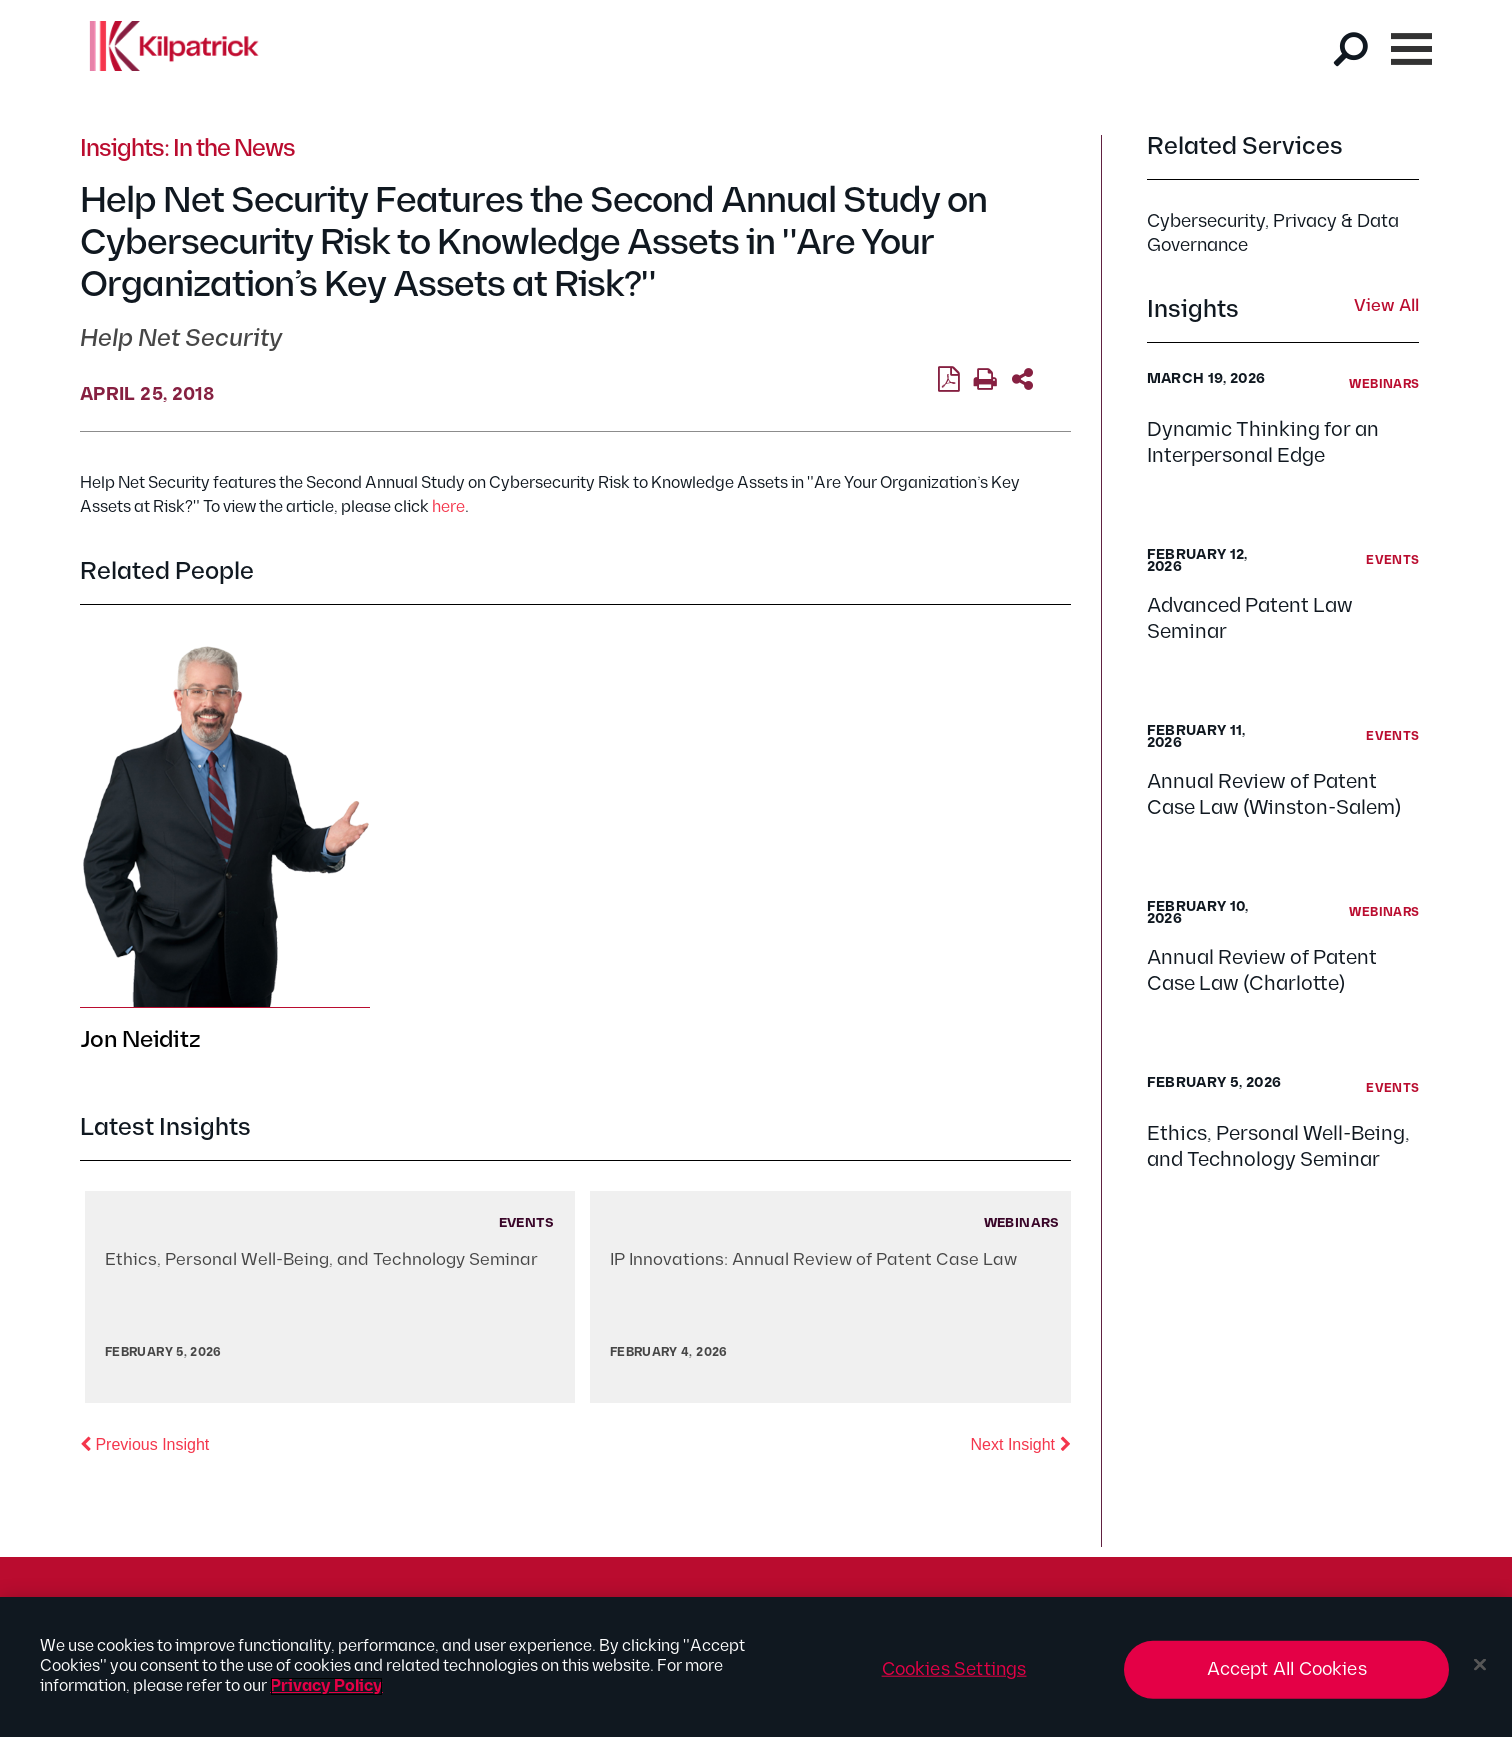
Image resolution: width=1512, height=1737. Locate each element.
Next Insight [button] (1021, 1443)
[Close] (1480, 1665)
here (448, 507)
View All (1386, 307)
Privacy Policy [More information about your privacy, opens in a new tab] (326, 1686)
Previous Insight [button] (144, 1443)
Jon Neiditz (140, 1040)
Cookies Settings (954, 1669)
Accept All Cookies (1287, 1669)
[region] (756, 1667)
